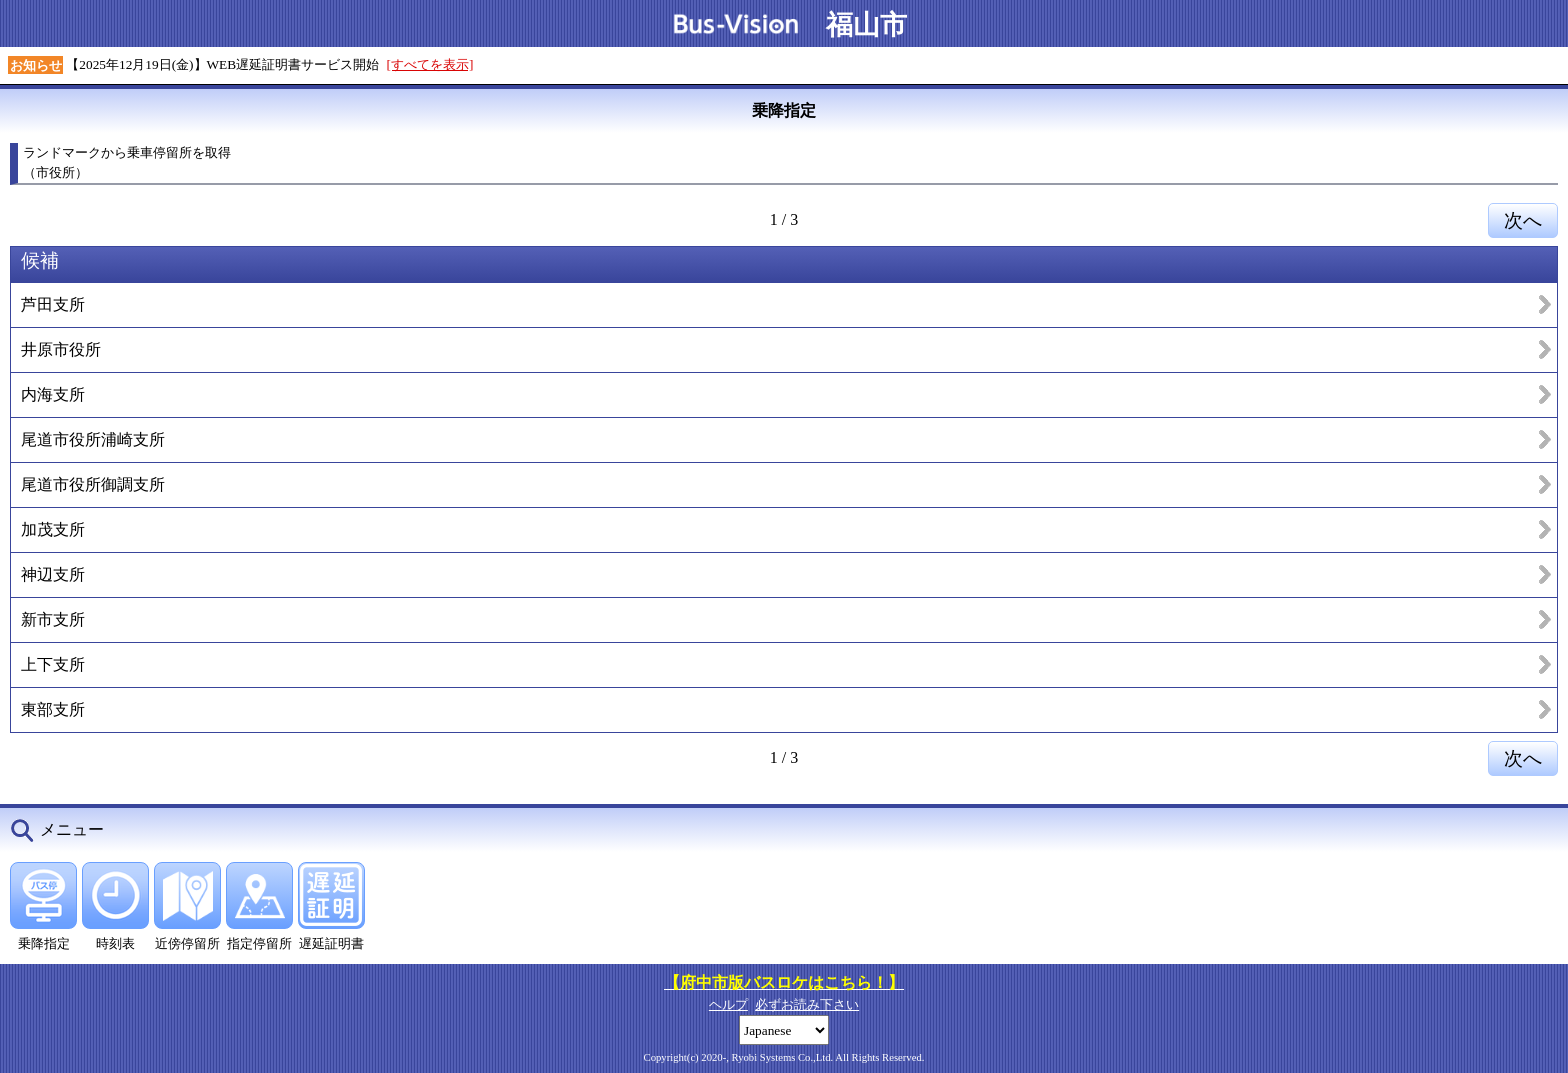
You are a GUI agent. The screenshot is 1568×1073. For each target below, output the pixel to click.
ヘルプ (728, 1004)
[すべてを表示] (430, 64)
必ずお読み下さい (807, 1004)
